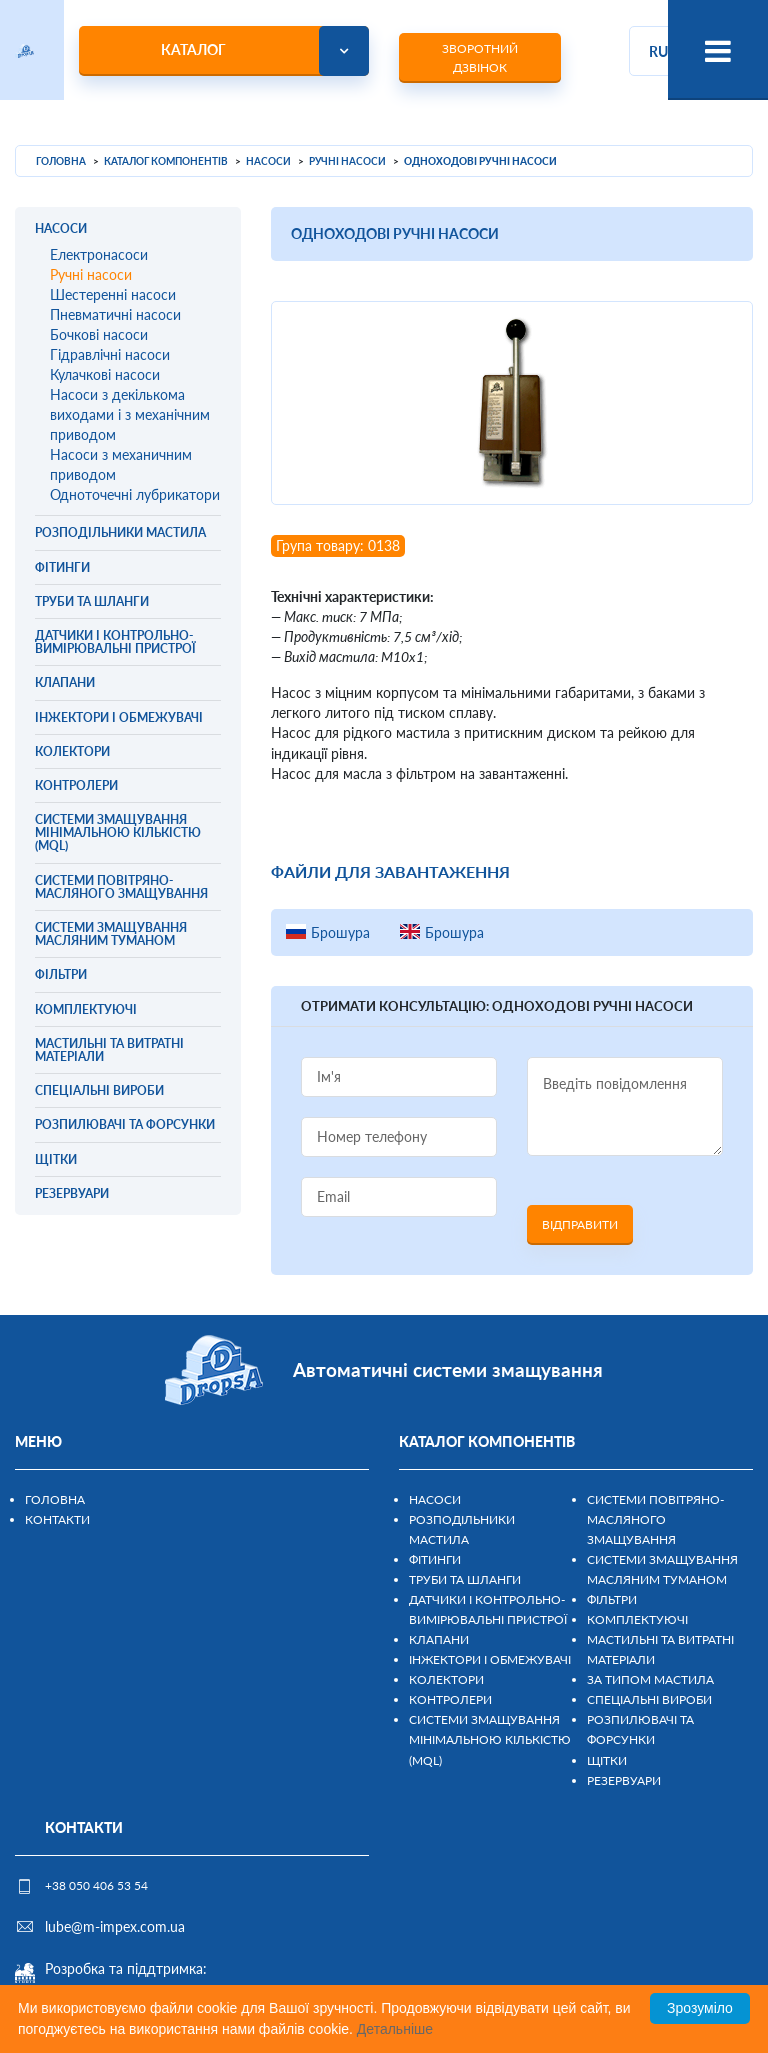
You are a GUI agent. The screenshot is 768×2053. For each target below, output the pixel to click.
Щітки (607, 1760)
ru (658, 51)
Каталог (193, 49)
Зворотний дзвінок (480, 58)
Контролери (450, 1699)
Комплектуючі (637, 1619)
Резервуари (624, 1780)
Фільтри (612, 1599)
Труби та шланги (465, 1579)
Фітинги (435, 1559)
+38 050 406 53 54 (96, 1885)
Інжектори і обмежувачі (490, 1659)
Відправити (580, 1224)
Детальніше (395, 2029)
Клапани (439, 1639)
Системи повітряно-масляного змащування (655, 1519)
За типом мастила (650, 1679)
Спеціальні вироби (649, 1699)
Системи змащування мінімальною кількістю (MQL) (490, 1739)
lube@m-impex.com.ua (115, 1926)
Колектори (446, 1679)
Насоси (435, 1499)
